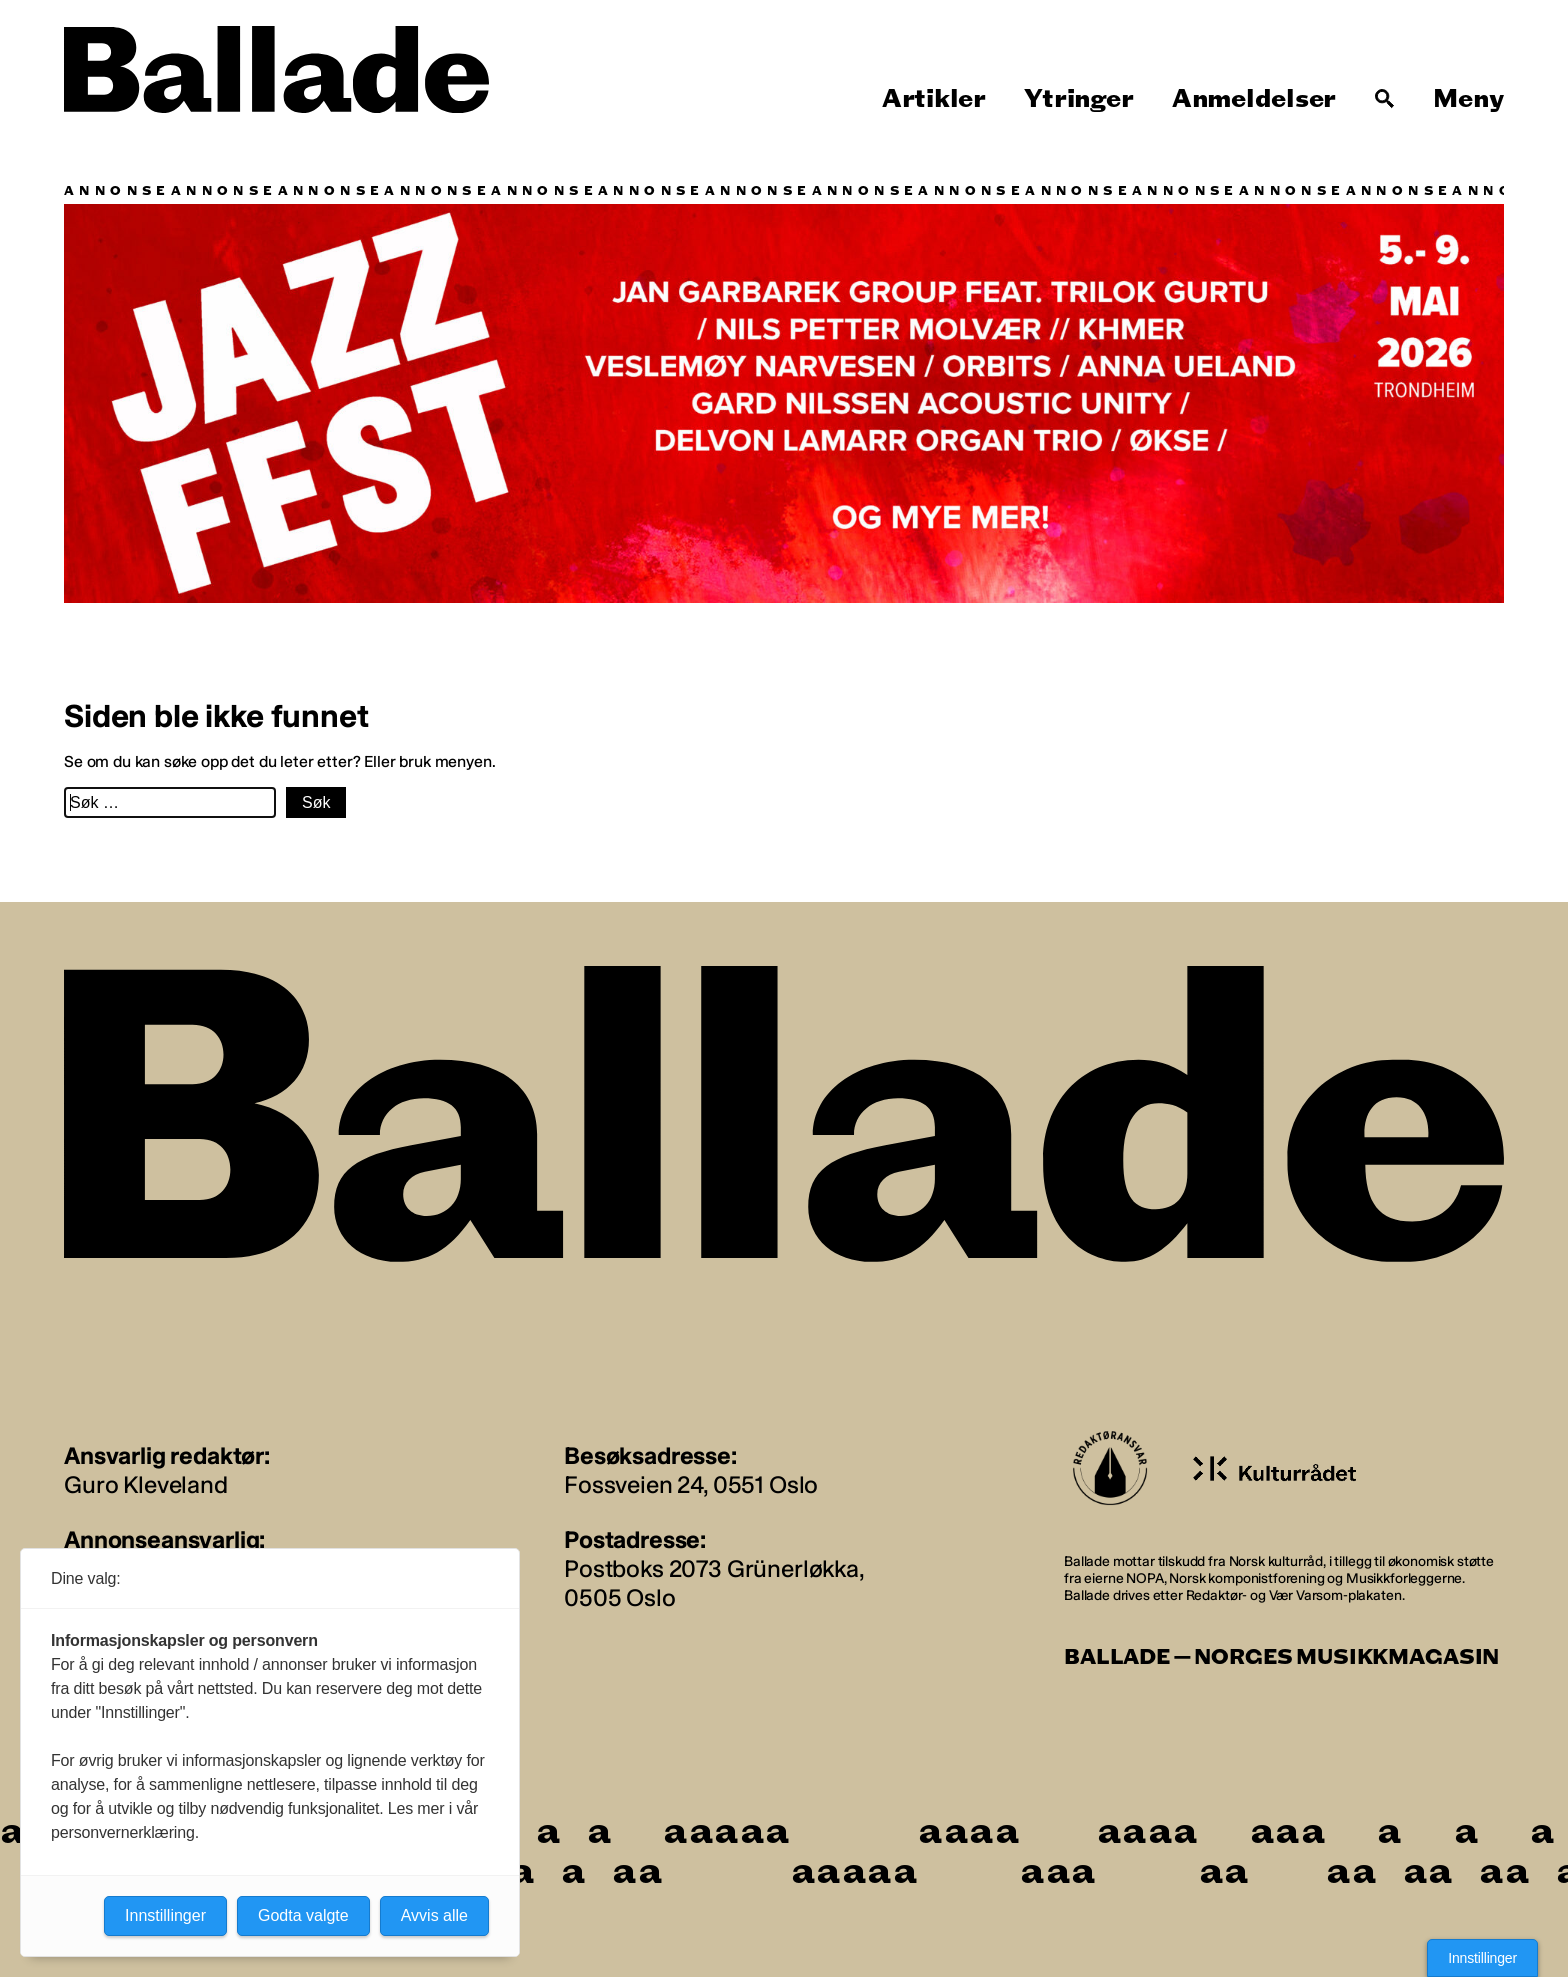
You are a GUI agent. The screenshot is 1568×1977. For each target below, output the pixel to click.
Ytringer (1078, 99)
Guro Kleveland (146, 1484)
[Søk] (1385, 99)
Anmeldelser (1254, 99)
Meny (1468, 99)
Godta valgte (303, 1915)
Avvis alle (434, 1915)
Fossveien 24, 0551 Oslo (691, 1484)
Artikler (934, 99)
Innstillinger (1482, 1958)
